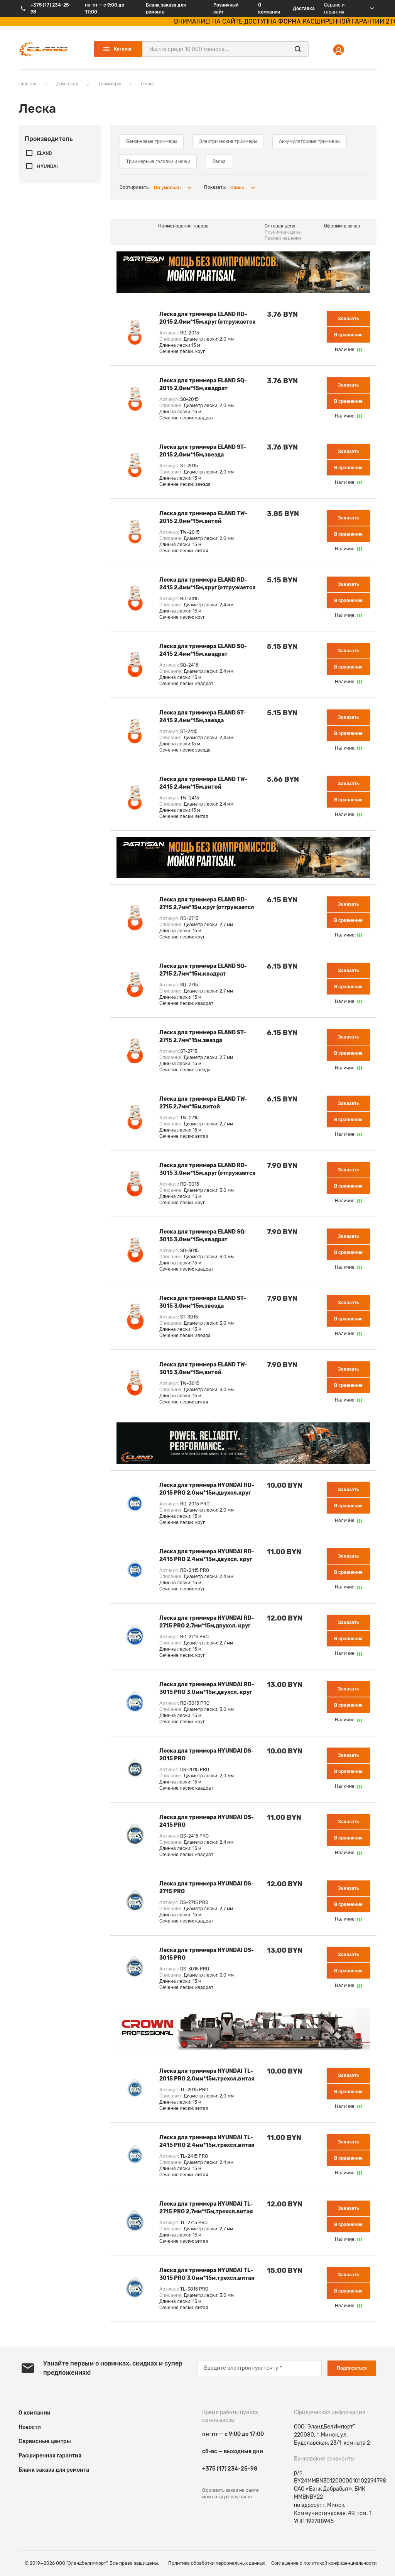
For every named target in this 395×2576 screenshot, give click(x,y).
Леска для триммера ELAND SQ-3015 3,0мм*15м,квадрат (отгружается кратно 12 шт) (203, 1236)
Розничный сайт (225, 8)
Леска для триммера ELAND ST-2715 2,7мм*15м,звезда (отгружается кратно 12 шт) (202, 1037)
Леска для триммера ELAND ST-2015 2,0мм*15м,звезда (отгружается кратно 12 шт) (202, 452)
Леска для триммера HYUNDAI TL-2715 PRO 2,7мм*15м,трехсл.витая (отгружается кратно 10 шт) (206, 2208)
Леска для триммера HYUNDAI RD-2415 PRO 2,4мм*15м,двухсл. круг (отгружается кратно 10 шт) (206, 1556)
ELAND (44, 153)
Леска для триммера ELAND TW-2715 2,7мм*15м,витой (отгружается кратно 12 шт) (203, 1104)
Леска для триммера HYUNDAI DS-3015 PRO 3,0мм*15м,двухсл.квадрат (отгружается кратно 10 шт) (206, 1955)
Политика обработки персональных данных (216, 2563)
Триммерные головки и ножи (158, 161)
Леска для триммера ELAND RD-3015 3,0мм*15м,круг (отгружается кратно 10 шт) (207, 1170)
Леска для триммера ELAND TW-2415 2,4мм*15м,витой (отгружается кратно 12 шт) (203, 784)
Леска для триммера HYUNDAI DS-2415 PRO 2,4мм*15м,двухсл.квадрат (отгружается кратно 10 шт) (206, 1822)
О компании (269, 8)
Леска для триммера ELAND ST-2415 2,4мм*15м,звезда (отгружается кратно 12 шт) (202, 717)
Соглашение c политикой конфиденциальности (323, 2563)
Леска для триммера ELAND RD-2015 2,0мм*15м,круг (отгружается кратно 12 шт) (207, 319)
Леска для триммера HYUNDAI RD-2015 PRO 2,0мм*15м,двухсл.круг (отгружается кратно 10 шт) (206, 1490)
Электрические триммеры (228, 141)
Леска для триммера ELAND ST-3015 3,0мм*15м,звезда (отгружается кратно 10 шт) (202, 1303)
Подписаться (352, 2368)
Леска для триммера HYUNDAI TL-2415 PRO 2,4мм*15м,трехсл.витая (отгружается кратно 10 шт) (207, 2142)
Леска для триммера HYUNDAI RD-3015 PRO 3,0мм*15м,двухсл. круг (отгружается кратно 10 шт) (206, 1689)
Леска (219, 161)
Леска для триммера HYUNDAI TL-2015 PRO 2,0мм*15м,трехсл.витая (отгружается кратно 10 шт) (207, 2076)
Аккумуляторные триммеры (309, 141)
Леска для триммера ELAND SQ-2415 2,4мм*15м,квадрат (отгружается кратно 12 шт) (203, 651)
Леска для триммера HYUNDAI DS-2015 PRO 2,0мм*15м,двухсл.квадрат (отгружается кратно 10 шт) (206, 1755)
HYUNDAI (47, 166)
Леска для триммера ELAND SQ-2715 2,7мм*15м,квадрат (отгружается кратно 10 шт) (203, 971)
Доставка (304, 8)
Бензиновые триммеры (151, 141)
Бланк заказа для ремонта (166, 8)
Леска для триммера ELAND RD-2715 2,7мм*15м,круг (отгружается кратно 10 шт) (206, 904)
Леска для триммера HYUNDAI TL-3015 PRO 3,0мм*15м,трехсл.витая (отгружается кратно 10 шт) (207, 2275)
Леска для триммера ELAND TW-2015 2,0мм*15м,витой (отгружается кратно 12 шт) (203, 518)
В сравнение (348, 335)
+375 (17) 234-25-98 (229, 2469)
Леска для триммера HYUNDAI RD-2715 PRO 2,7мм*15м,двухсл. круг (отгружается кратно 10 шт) (206, 1623)
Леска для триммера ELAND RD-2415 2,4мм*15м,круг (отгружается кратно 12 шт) (207, 584)
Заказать (348, 318)
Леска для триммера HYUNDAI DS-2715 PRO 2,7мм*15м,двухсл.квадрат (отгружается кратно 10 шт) (206, 1888)
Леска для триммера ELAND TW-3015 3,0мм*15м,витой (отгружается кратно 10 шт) (203, 1369)
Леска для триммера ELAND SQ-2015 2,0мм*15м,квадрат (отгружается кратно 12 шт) (203, 385)
